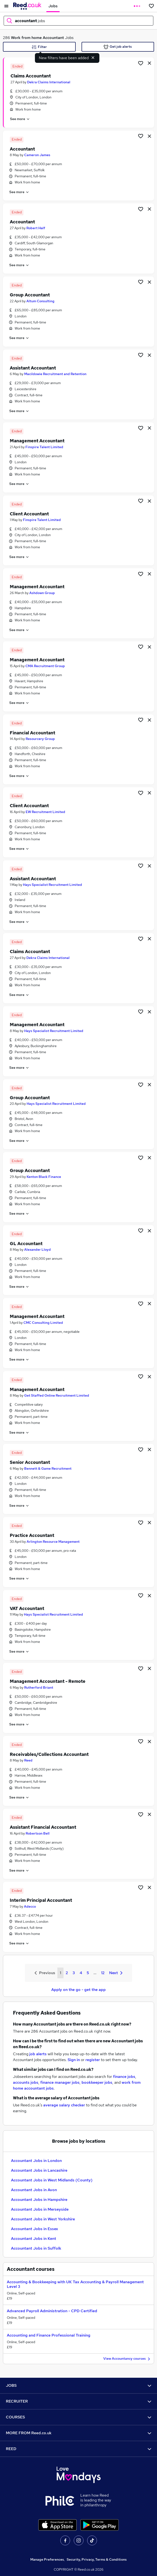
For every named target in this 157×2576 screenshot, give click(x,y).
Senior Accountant (30, 1462)
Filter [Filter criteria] (39, 47)
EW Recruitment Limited (45, 812)
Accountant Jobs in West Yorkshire (43, 2219)
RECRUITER (78, 2401)
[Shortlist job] (140, 62)
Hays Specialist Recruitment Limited (52, 884)
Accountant (53, 37)
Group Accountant (30, 295)
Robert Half (35, 228)
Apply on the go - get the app (78, 1989)
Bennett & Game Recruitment (48, 1468)
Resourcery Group (40, 739)
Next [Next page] (115, 1972)
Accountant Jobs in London (36, 2160)
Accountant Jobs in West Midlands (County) (52, 2180)
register (92, 2059)
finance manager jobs (60, 2082)
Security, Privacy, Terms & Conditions (97, 2559)
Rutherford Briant (38, 1687)
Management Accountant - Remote (47, 1681)
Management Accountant (37, 441)
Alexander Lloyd (37, 1249)
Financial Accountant (32, 733)
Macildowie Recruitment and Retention (55, 374)
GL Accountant (26, 1243)
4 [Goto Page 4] (81, 1972)
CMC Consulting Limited (43, 1322)
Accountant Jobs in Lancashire (39, 2170)
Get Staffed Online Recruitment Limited (56, 1395)
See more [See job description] (20, 119)
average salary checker (64, 2105)
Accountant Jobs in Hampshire (39, 2199)
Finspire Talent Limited (44, 447)
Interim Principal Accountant (41, 1900)
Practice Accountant (32, 1535)
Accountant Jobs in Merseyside (40, 2209)
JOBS (78, 2385)
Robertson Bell (38, 1833)
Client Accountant (29, 514)
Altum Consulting (40, 301)
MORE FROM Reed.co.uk (78, 2432)
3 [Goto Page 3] (74, 1972)
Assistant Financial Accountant (43, 1827)
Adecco (30, 1906)
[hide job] (149, 62)
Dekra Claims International (48, 82)
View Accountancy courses (127, 2358)
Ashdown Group (42, 593)
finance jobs (124, 2076)
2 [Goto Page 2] (67, 1972)
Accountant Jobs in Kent (33, 2238)
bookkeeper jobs (97, 2082)
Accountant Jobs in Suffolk (36, 2248)
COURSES (78, 2417)
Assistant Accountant (33, 368)
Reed (28, 1760)
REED (78, 2448)
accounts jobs (25, 2082)
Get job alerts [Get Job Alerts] (118, 46)
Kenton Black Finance (44, 1176)
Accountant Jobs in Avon (34, 2189)
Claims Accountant (30, 76)
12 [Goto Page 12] (103, 1972)
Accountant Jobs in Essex (34, 2228)
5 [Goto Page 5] (88, 1972)
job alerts (38, 2053)
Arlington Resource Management (53, 1541)
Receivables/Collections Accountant (49, 1754)
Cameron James (37, 155)
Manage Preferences (47, 2559)
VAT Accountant (27, 1608)
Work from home (26, 37)
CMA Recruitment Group (45, 666)
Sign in (74, 2059)
